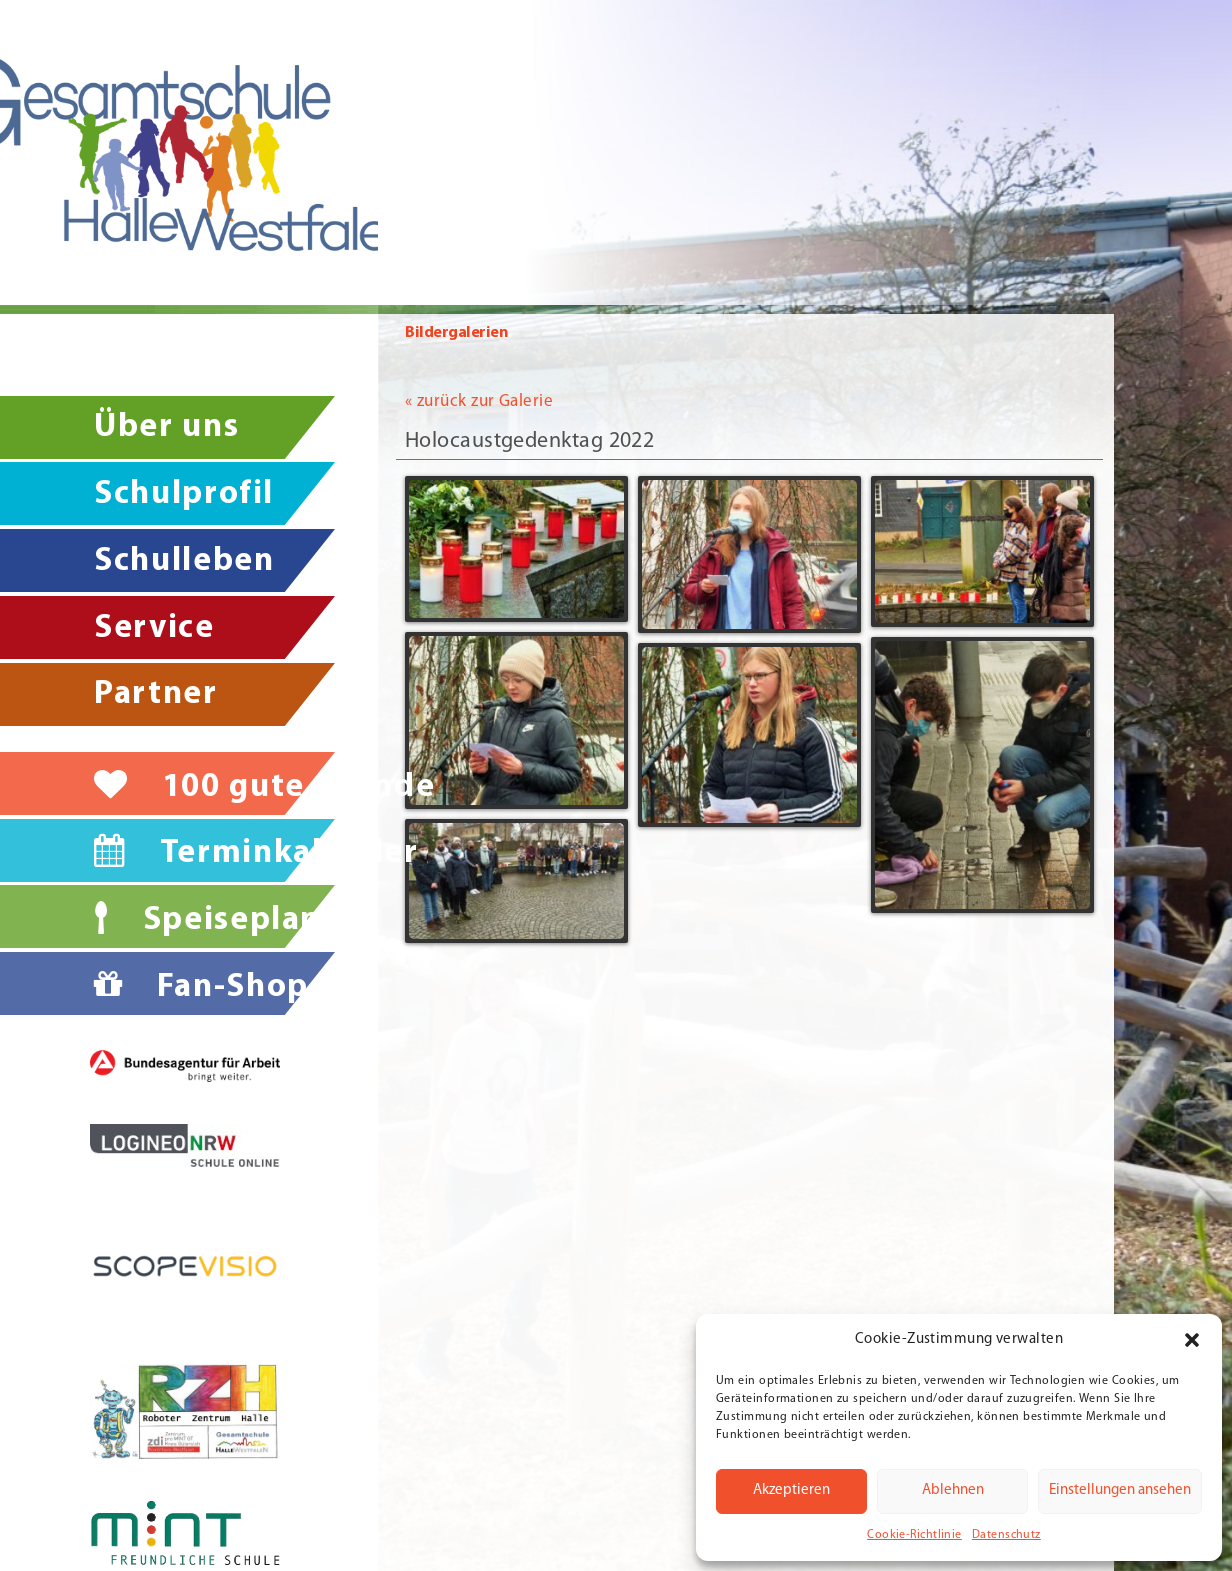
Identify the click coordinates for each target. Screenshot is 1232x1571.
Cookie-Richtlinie (914, 1535)
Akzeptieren (791, 1490)
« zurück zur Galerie (479, 389)
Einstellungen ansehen (1120, 1490)
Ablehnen (953, 1490)
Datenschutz (1006, 1535)
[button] (1192, 1340)
